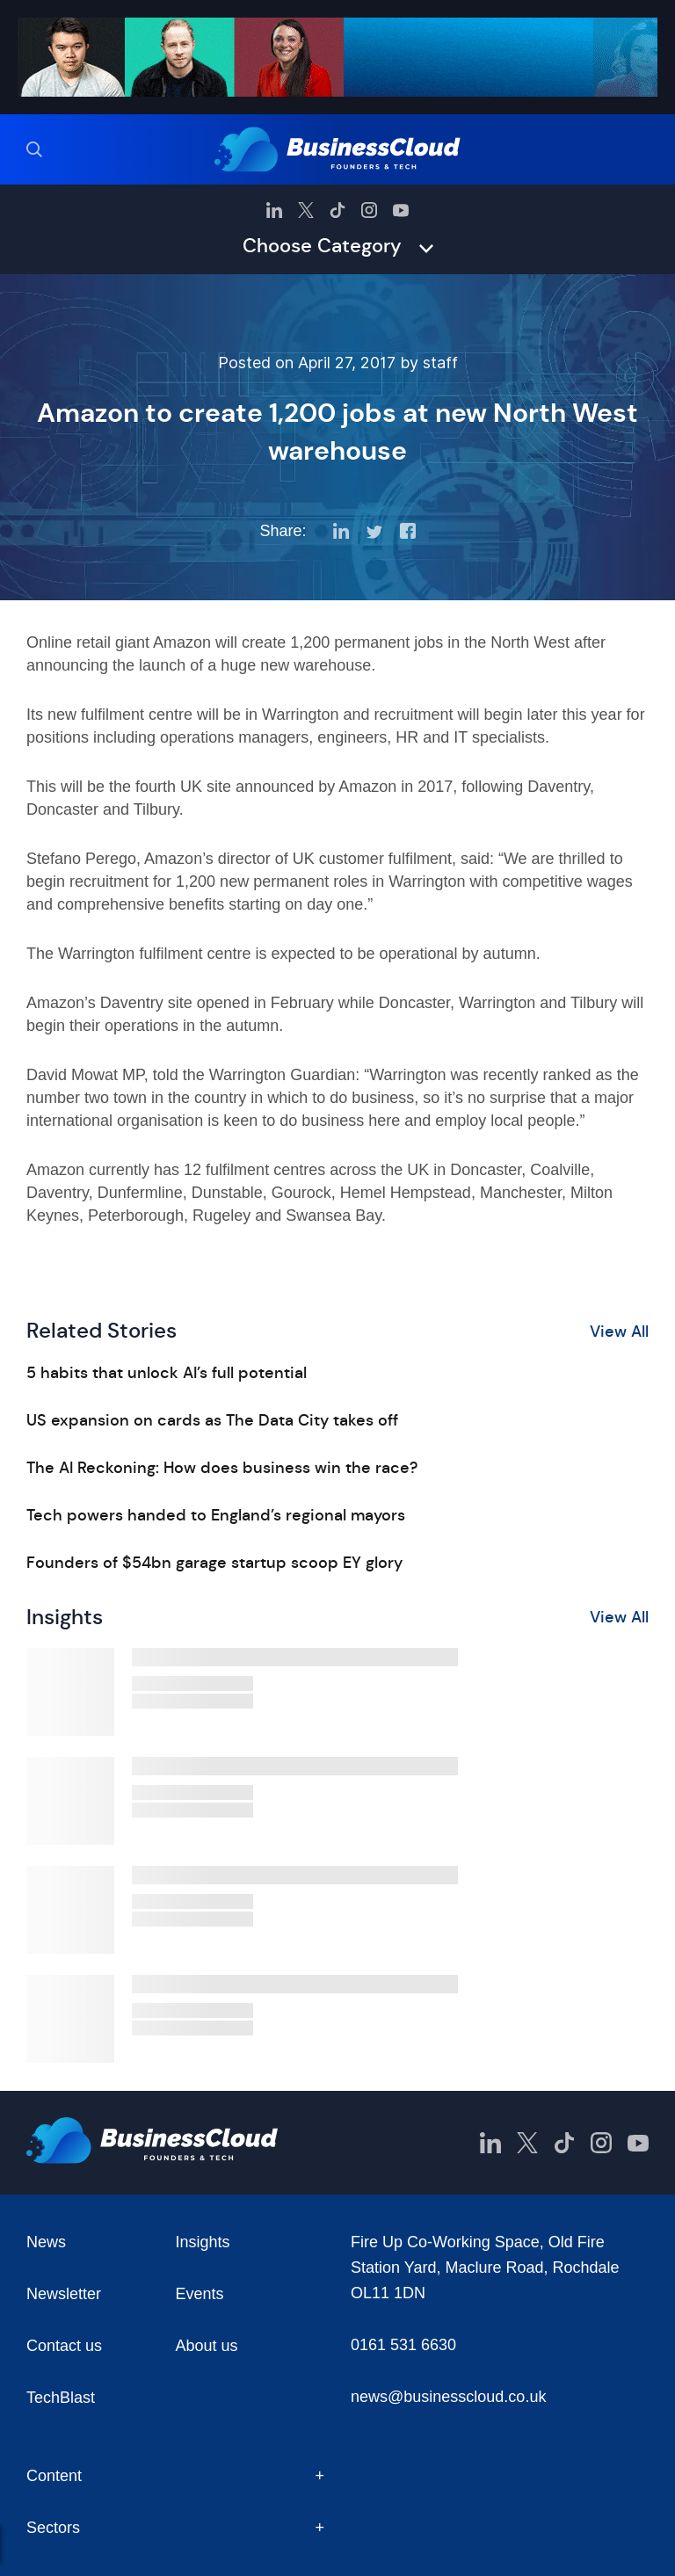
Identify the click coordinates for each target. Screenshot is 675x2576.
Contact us (64, 2346)
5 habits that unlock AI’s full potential (166, 1372)
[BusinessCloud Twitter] (306, 210)
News (46, 2242)
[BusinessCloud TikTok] (337, 210)
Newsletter (63, 2294)
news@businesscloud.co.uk (448, 2396)
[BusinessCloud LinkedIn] (274, 210)
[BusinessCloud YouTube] (401, 210)
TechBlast (60, 2397)
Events (200, 2294)
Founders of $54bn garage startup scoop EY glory (214, 1562)
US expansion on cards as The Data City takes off (212, 1420)
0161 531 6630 (403, 2345)
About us (207, 2346)
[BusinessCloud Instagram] (369, 210)
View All (619, 1331)
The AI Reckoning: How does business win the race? (221, 1467)
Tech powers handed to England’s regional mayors (215, 1515)
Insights (203, 2242)
